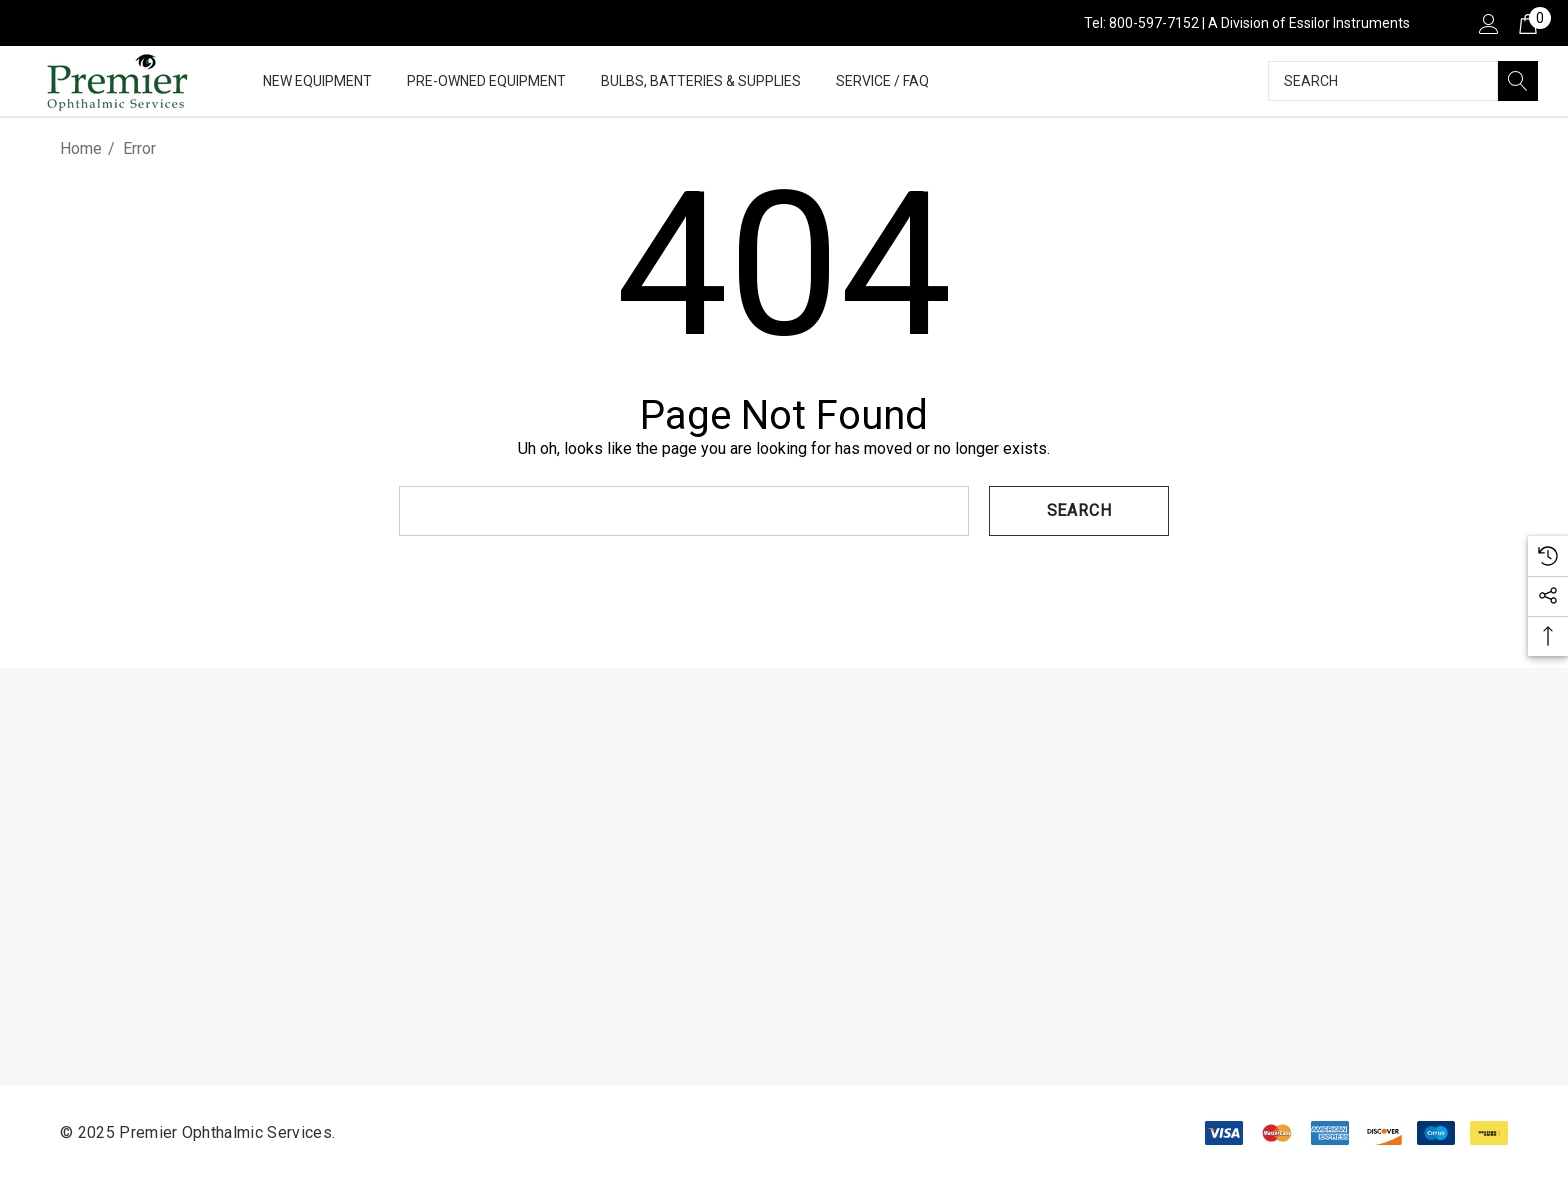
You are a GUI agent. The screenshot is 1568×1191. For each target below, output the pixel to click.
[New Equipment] (317, 82)
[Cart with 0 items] (1526, 23)
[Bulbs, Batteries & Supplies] (701, 82)
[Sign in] (1487, 23)
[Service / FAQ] (882, 82)
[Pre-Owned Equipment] (486, 82)
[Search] (1518, 81)
